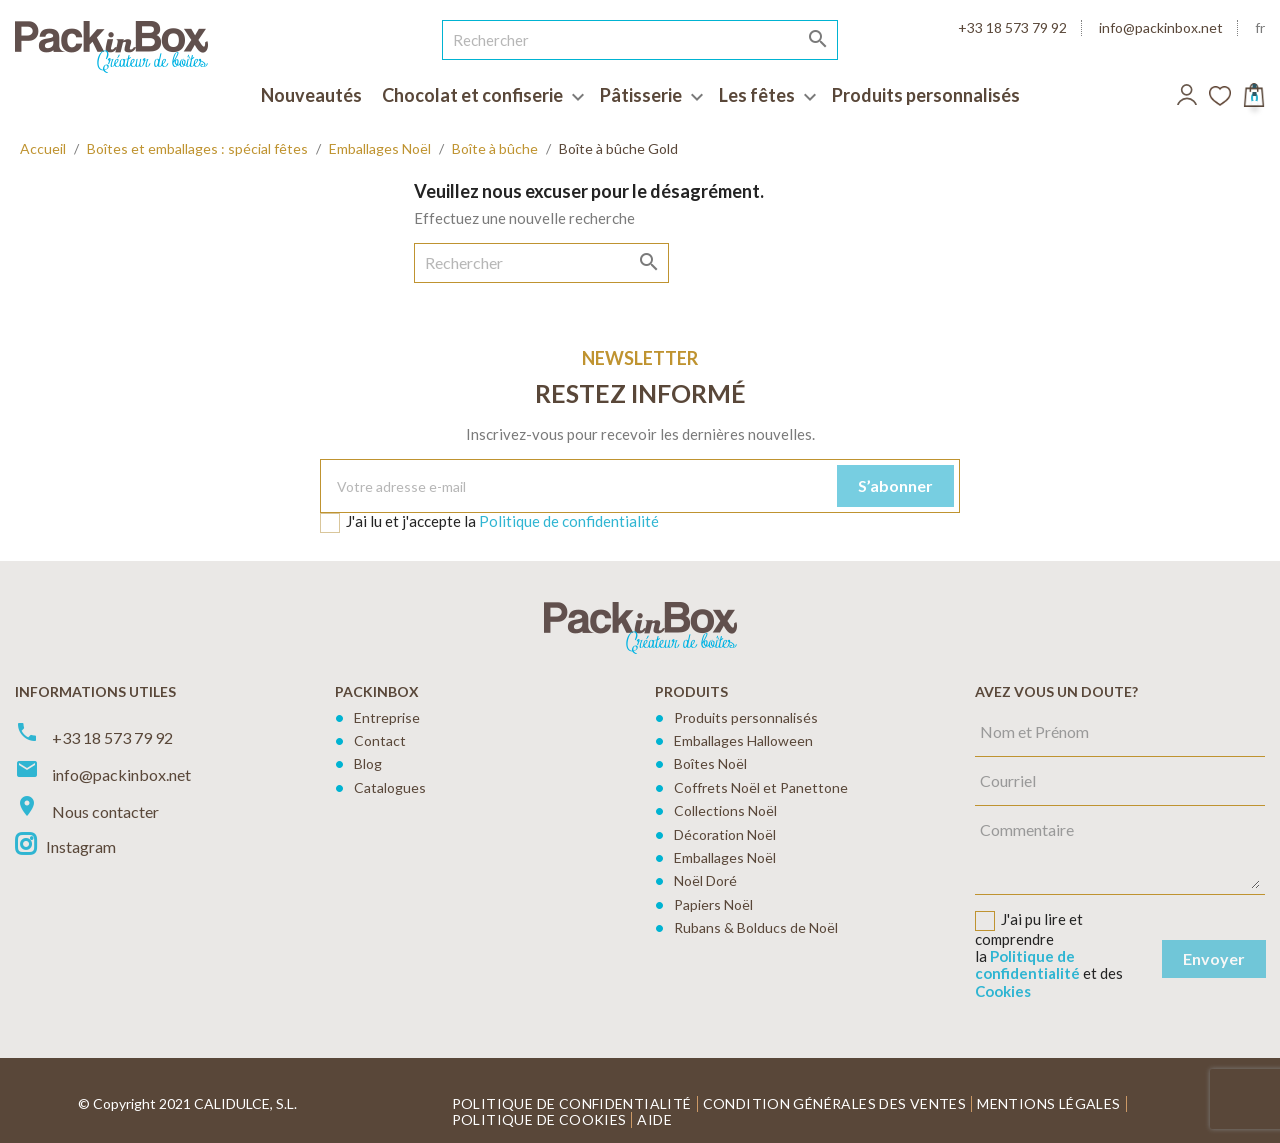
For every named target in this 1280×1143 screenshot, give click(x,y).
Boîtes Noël (710, 763)
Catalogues (390, 787)
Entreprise (387, 717)
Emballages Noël (725, 857)
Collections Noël (725, 810)
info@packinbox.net (1161, 27)
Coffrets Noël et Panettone (761, 787)
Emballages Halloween (743, 740)
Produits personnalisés (746, 717)
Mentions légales (1048, 1103)
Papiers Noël (713, 904)
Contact (380, 740)
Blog (368, 763)
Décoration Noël (725, 834)
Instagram (81, 846)
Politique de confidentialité (569, 521)
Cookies (1003, 991)
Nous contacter (105, 811)
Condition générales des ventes (835, 1103)
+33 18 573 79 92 (1012, 27)
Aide (654, 1119)
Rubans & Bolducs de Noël (756, 927)
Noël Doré (705, 880)
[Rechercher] (640, 40)
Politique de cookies (539, 1119)
